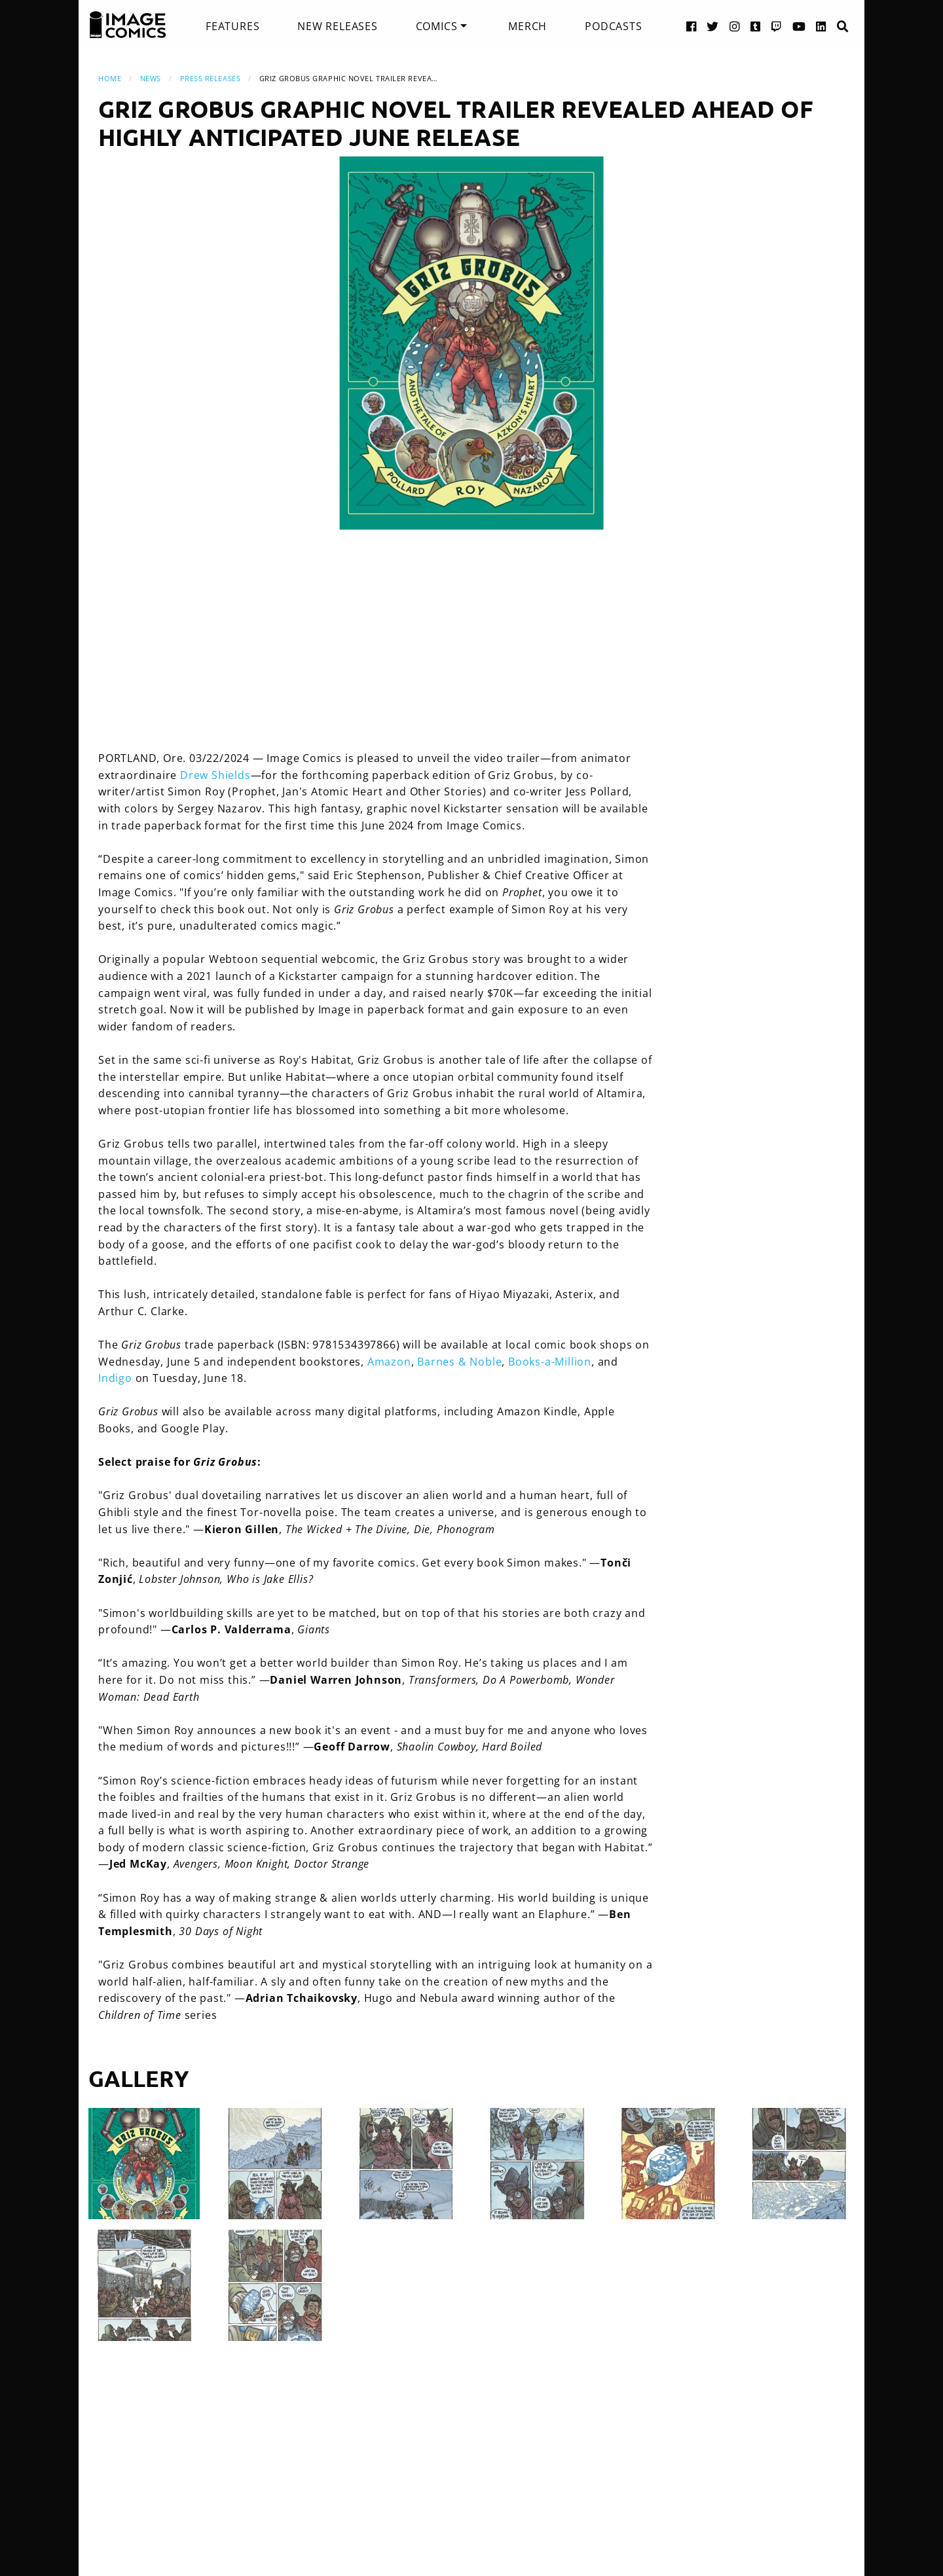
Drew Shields (215, 775)
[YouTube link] (799, 25)
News (150, 78)
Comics (437, 26)
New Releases (337, 26)
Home (109, 78)
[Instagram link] (735, 25)
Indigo (115, 1378)
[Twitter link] (713, 25)
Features (232, 26)
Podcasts (613, 26)
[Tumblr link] (755, 25)
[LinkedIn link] (821, 25)
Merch (527, 26)
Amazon (389, 1361)
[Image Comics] (127, 25)
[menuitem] (232, 26)
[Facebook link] (691, 25)
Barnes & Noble (459, 1361)
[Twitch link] (776, 25)
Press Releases (210, 78)
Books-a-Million (549, 1361)
